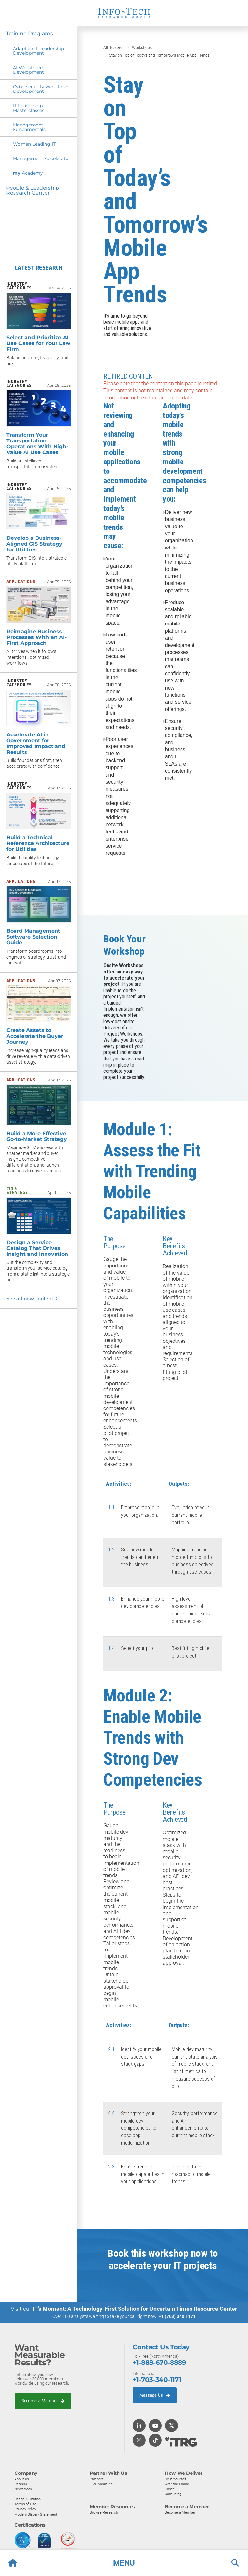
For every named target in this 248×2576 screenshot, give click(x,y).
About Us (22, 2478)
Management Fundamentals (29, 127)
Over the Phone (177, 2483)
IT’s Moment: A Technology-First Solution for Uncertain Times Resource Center (135, 2308)
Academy (28, 173)
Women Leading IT (34, 144)
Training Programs (29, 33)
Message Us (155, 2394)
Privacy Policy (25, 2508)
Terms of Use (25, 2503)
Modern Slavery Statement (36, 2514)
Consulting (173, 2493)
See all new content (32, 1298)
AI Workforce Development (28, 70)
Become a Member (43, 2400)
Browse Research (104, 2512)
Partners (97, 2478)
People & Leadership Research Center (32, 190)
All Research (114, 47)
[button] (124, 2563)
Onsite (170, 2488)
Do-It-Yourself (175, 2478)
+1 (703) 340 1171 (177, 2316)
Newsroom (23, 2488)
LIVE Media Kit (101, 2483)
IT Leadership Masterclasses (28, 108)
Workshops (142, 47)
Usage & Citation (28, 2498)
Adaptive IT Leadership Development (38, 51)
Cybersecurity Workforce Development (41, 89)
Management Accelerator (41, 158)
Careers (21, 2483)
